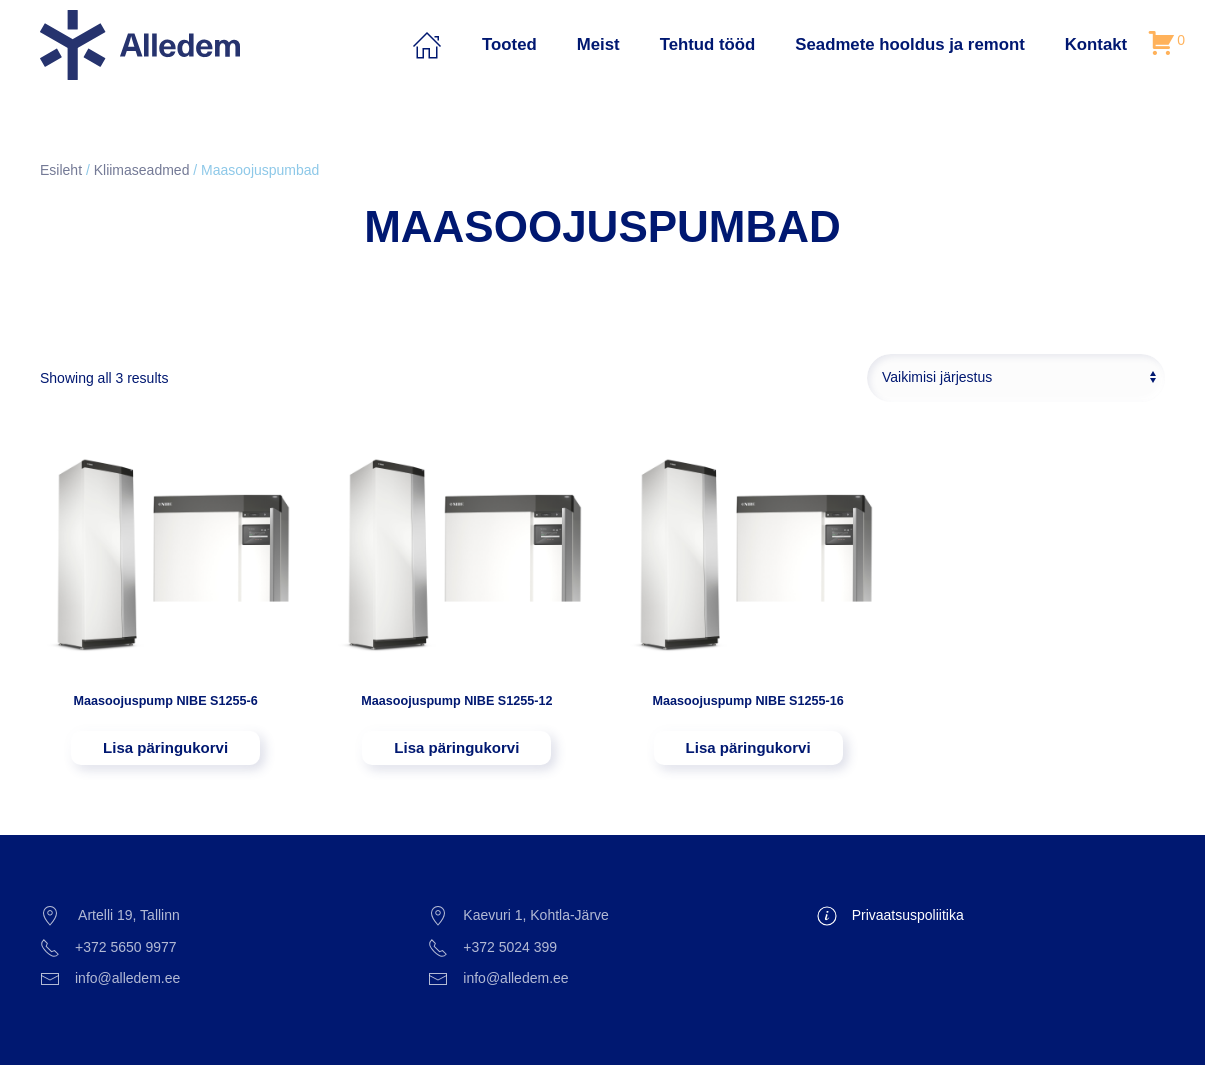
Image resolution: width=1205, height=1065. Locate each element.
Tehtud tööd (708, 44)
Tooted (509, 44)
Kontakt (1096, 44)
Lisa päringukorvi (165, 747)
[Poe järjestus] (1016, 378)
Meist (598, 44)
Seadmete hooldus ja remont (909, 44)
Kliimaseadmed (142, 170)
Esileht (61, 170)
